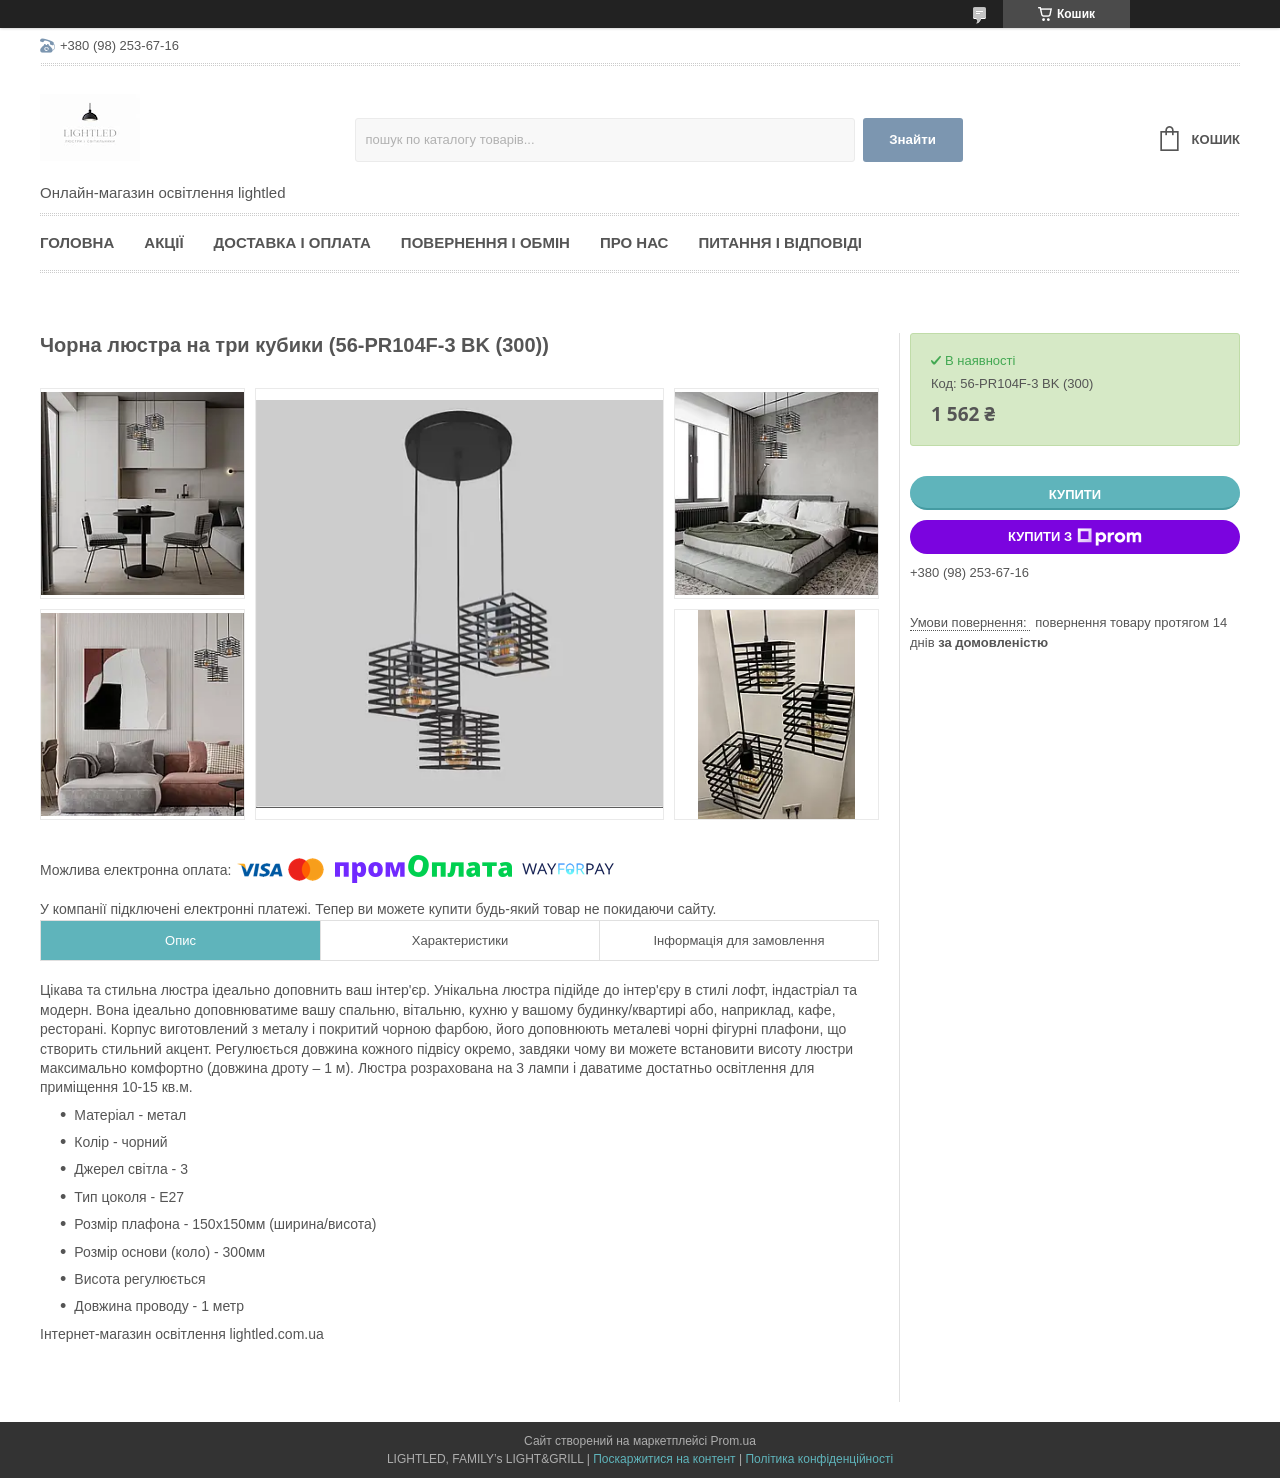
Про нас (634, 242)
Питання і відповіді (780, 242)
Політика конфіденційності (819, 1459)
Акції (163, 242)
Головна (77, 242)
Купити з (1075, 537)
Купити (1075, 494)
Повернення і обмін (485, 242)
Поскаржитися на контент (664, 1459)
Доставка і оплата (292, 242)
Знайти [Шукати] (912, 139)
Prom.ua (733, 1441)
